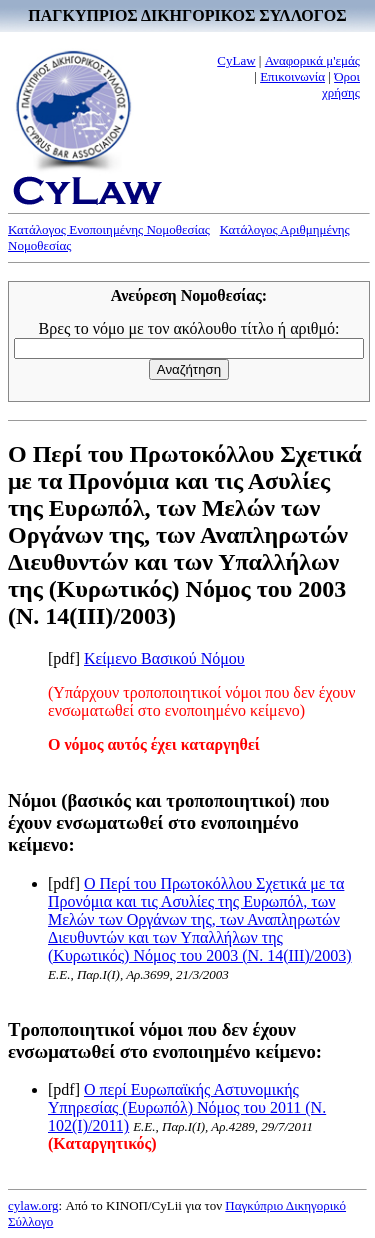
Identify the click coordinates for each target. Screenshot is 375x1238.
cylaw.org (33, 1205)
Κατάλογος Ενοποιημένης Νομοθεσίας (109, 229)
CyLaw (236, 60)
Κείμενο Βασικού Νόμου (164, 658)
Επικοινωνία (292, 76)
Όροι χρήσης (341, 84)
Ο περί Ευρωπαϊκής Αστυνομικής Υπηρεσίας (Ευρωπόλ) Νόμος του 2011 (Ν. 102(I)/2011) (187, 1107)
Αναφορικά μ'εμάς (312, 60)
